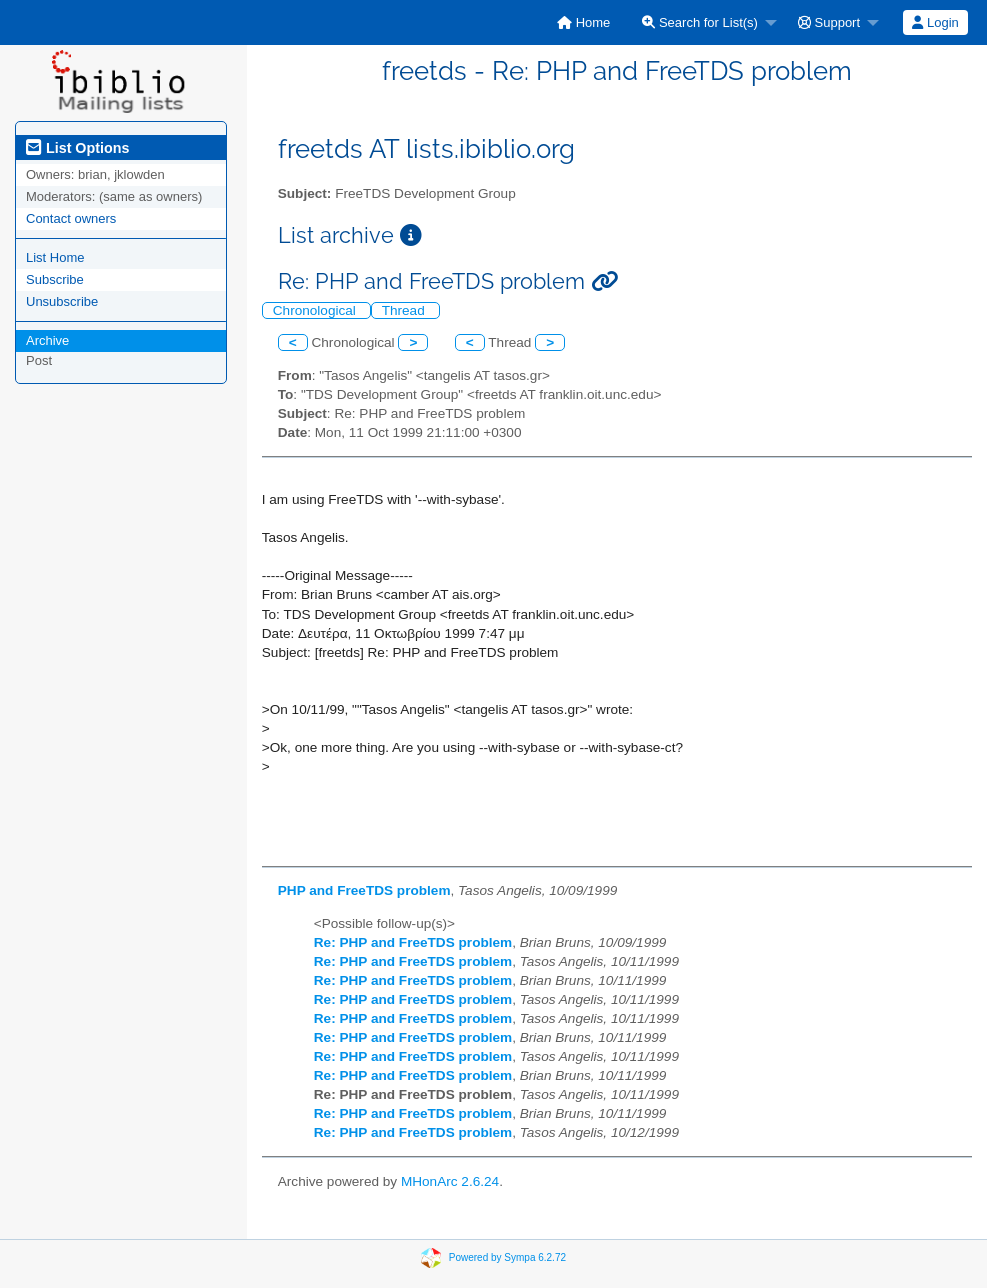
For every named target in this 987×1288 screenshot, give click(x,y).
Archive (47, 340)
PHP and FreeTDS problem (364, 890)
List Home (55, 257)
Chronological (316, 310)
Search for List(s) (700, 22)
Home (583, 22)
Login (935, 22)
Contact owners (71, 218)
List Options (77, 148)
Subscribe (55, 279)
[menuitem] (583, 22)
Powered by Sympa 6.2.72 (507, 1256)
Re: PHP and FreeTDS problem (413, 942)
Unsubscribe (62, 301)
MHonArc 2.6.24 (450, 1181)
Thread (405, 310)
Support (829, 22)
